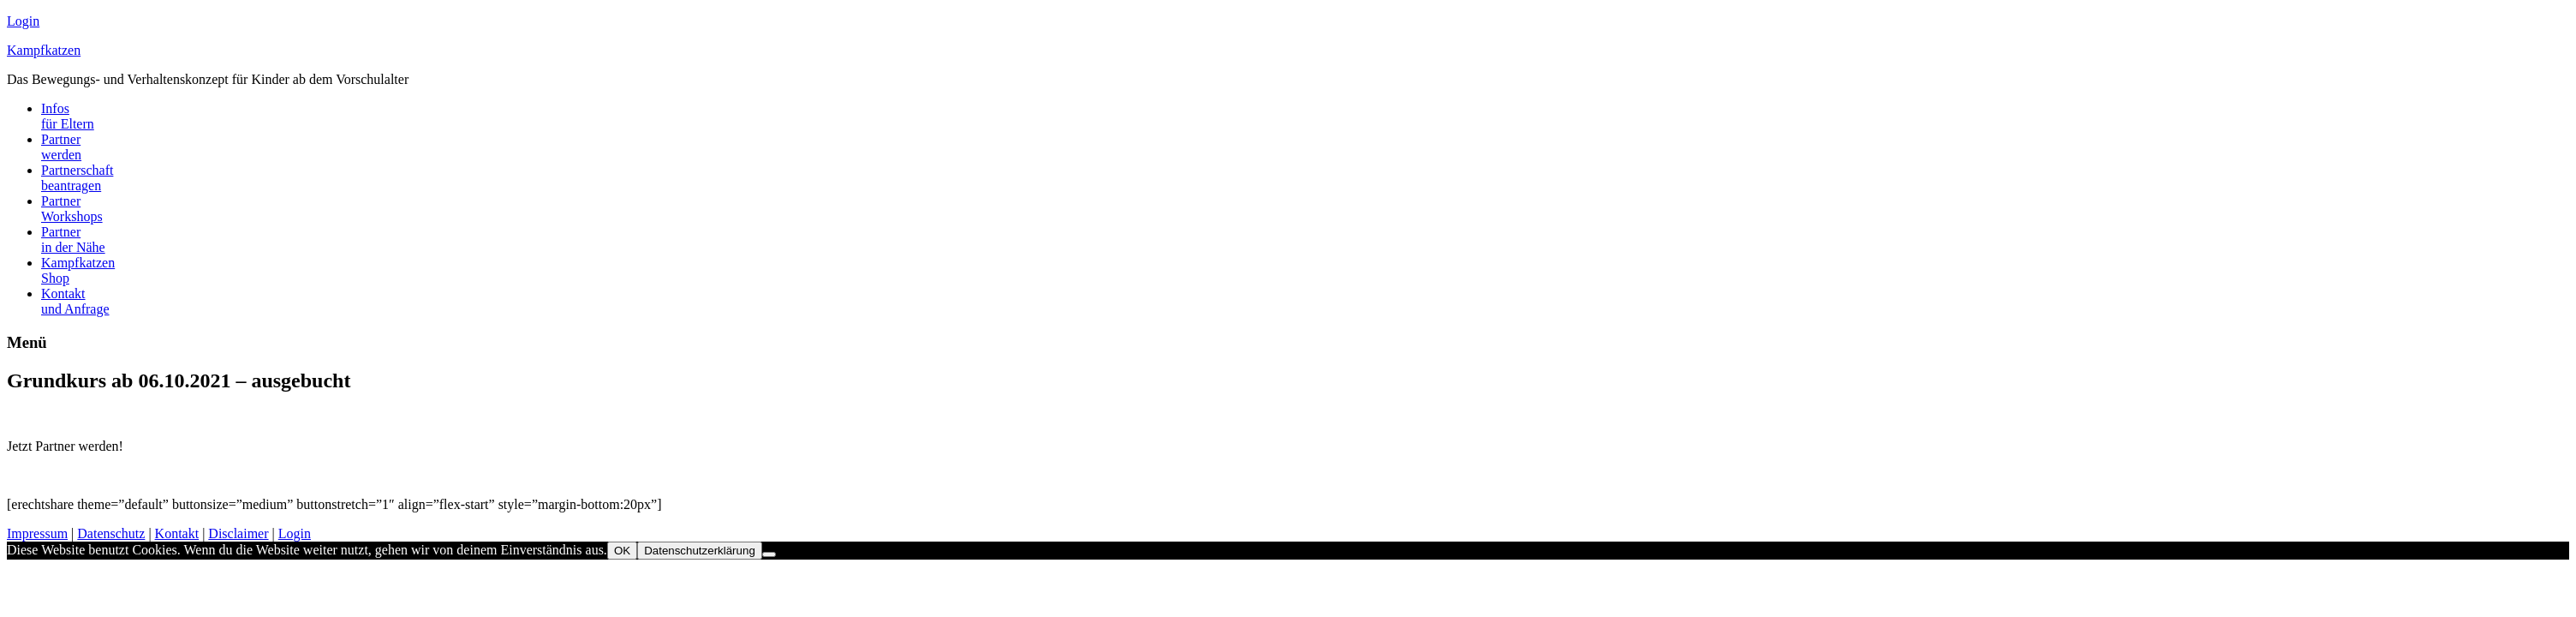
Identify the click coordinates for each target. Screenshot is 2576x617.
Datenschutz (111, 533)
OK (622, 550)
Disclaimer (238, 533)
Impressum (37, 533)
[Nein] (769, 554)
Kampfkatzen (43, 50)
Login (23, 21)
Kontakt (177, 533)
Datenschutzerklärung (699, 550)
